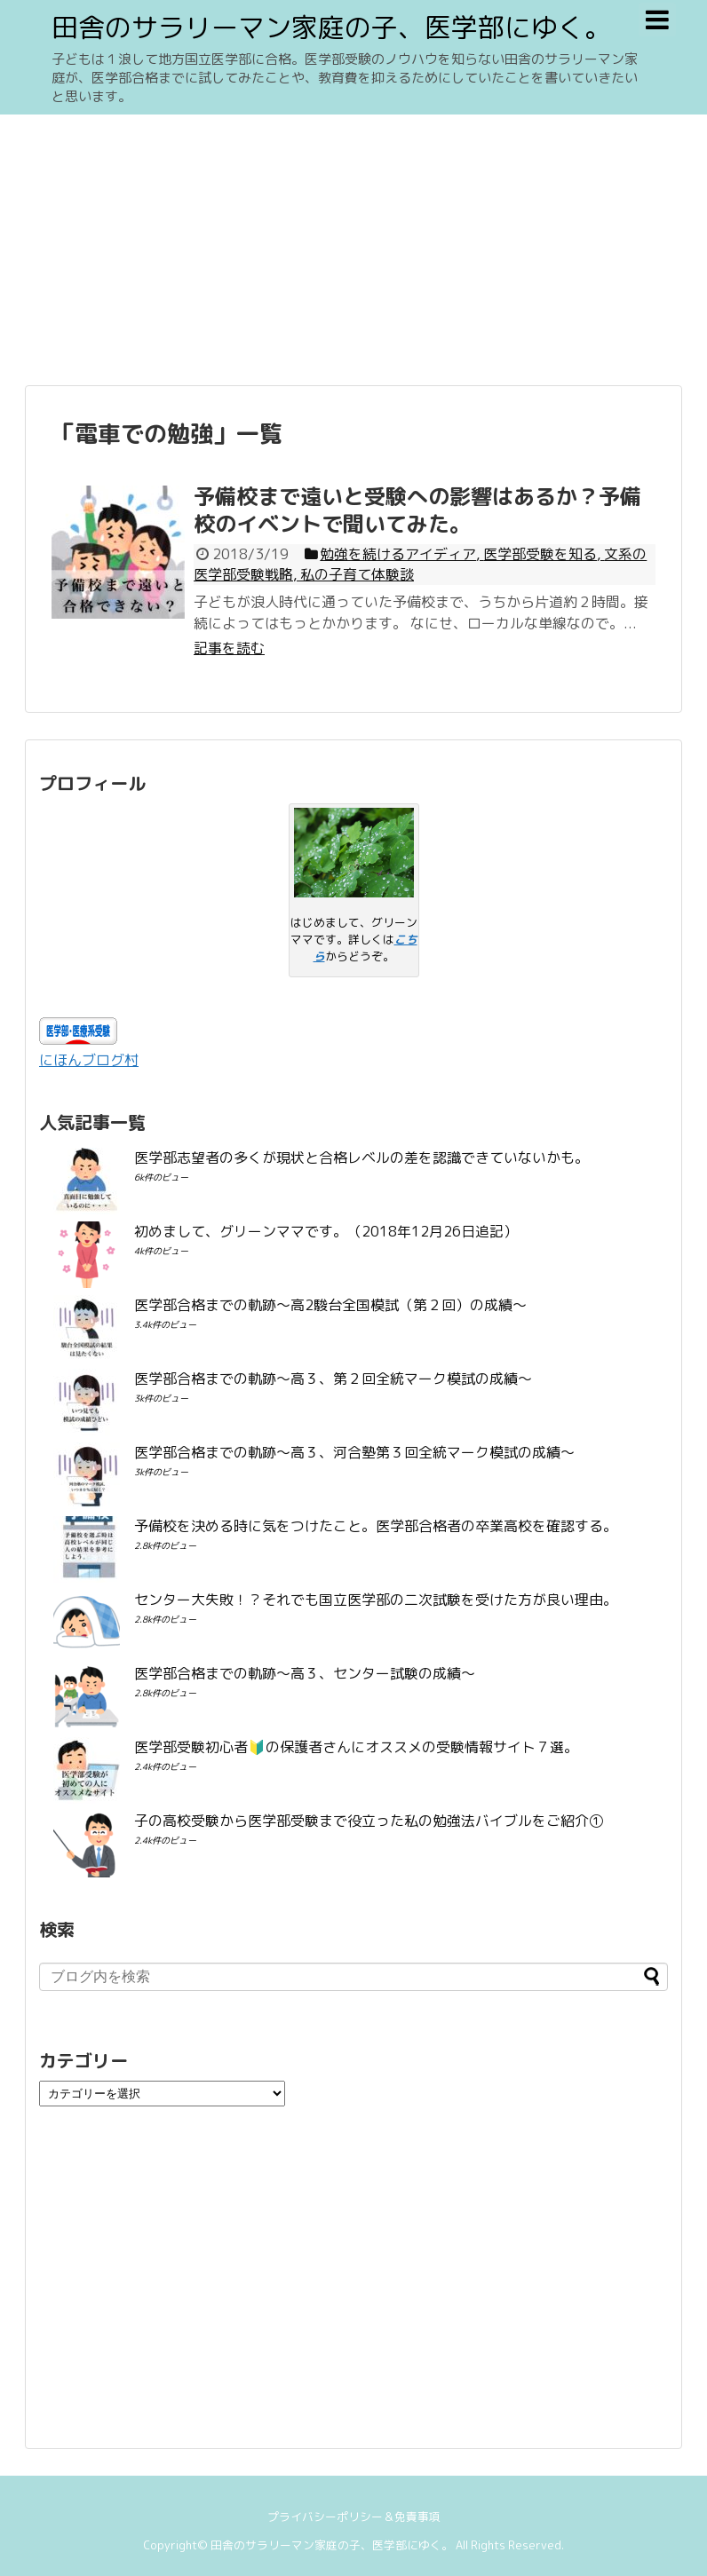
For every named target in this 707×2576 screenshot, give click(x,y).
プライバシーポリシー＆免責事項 (354, 2517)
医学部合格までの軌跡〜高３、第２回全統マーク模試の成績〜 (333, 1378)
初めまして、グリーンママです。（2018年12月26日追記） (326, 1231)
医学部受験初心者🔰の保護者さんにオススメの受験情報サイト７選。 (356, 1747)
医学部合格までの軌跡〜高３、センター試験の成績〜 (304, 1673)
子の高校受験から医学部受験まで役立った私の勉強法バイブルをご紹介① (368, 1820)
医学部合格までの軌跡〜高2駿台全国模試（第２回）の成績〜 (330, 1305)
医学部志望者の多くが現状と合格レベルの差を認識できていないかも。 (361, 1157)
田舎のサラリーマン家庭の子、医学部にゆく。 (331, 27)
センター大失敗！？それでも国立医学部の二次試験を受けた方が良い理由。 (375, 1599)
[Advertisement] (353, 247)
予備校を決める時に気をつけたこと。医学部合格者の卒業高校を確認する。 (375, 1526)
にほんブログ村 (89, 1060)
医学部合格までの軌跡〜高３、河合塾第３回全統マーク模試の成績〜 (354, 1452)
